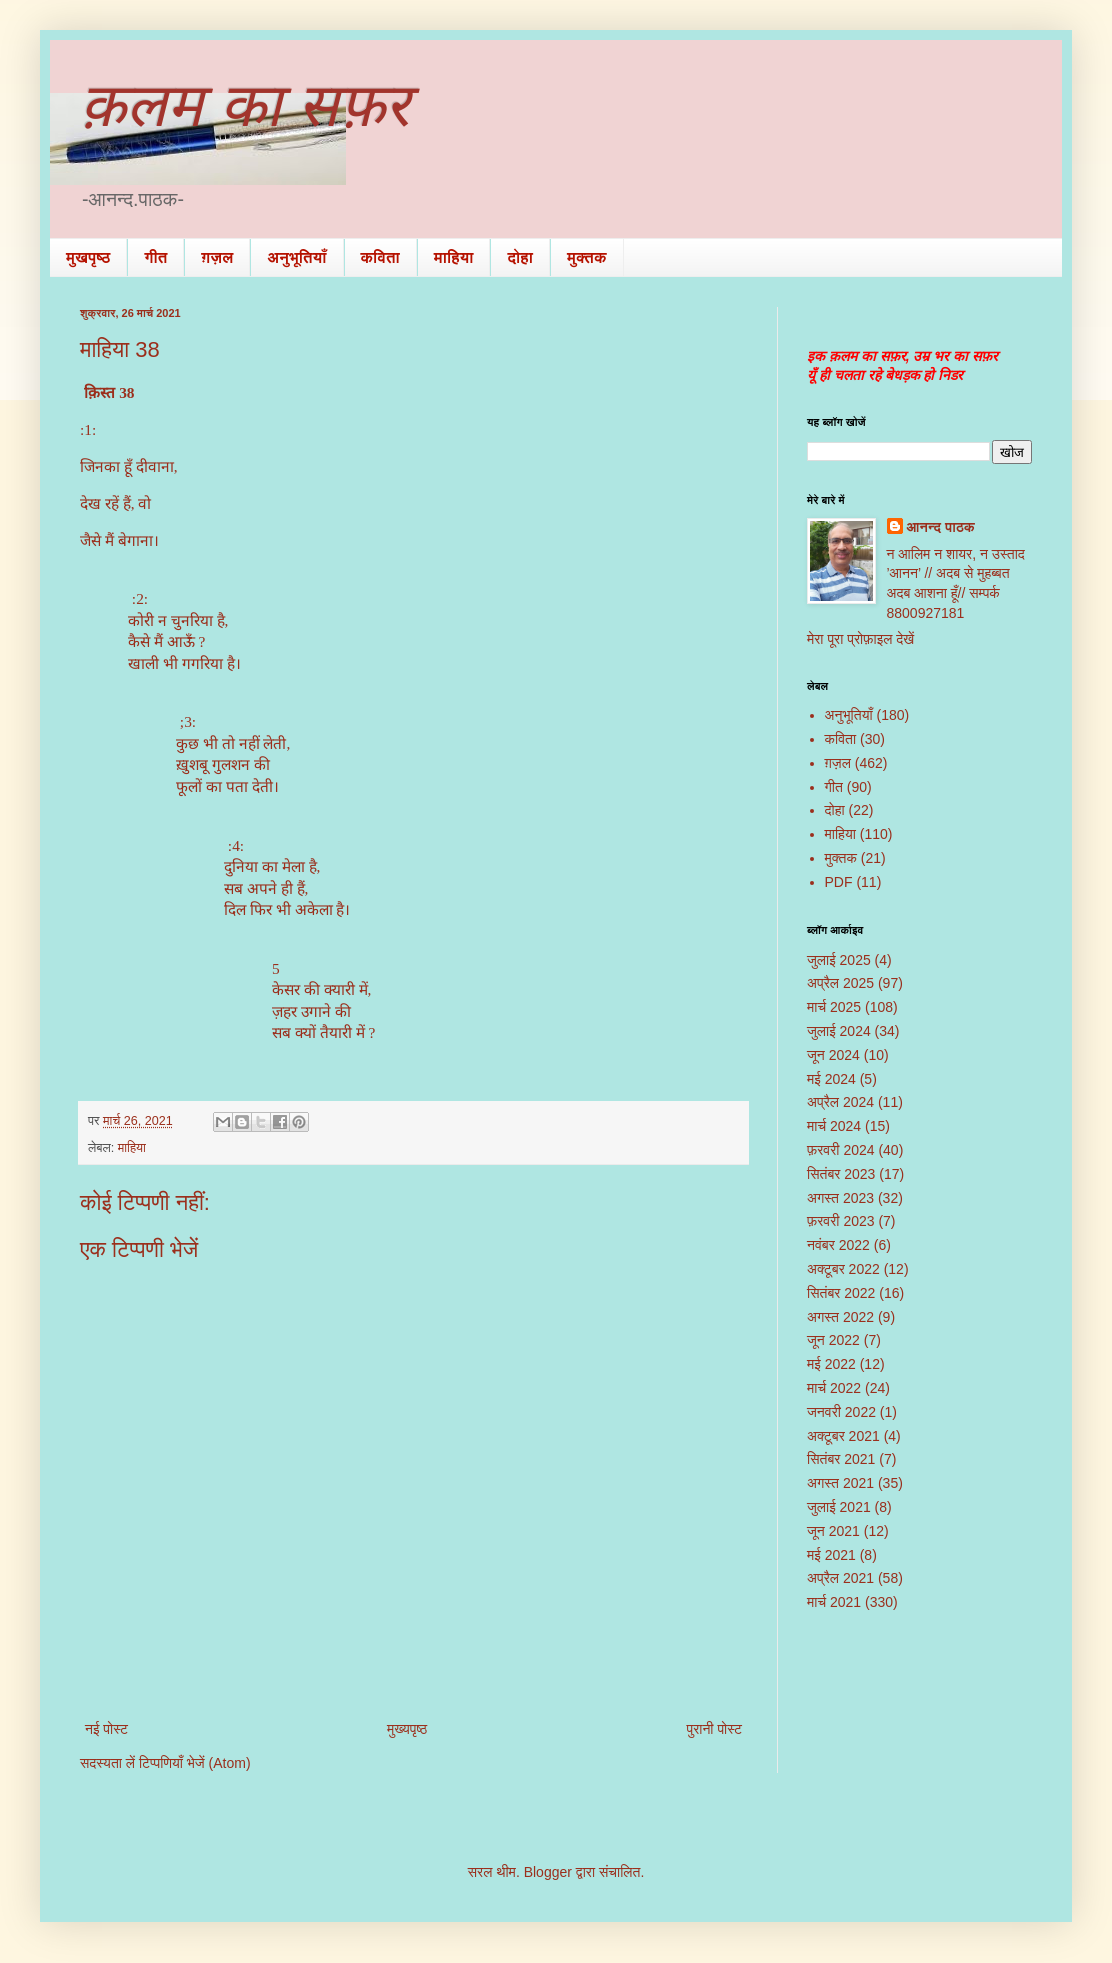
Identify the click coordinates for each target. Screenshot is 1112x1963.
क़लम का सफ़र (245, 105)
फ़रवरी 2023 (841, 1221)
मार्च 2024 (834, 1126)
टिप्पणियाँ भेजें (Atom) (195, 1763)
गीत (155, 257)
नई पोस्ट (106, 1729)
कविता (380, 257)
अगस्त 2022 (840, 1317)
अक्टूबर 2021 (843, 1436)
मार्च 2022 (834, 1388)
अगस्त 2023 (840, 1198)
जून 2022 (833, 1340)
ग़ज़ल (217, 257)
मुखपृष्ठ (88, 257)
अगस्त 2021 (840, 1483)
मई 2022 (831, 1364)
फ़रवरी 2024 (841, 1150)
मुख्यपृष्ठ (407, 1729)
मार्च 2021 (834, 1602)
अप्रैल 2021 (840, 1578)
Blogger (548, 1872)
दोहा (520, 257)
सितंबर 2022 (841, 1293)
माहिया (454, 257)
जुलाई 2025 (839, 960)
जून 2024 (833, 1055)
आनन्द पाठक (941, 527)
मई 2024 (831, 1079)
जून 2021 (833, 1531)
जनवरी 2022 (841, 1412)
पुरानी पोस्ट (714, 1729)
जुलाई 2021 (839, 1507)
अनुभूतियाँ (296, 257)
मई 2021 (831, 1555)
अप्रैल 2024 (840, 1102)
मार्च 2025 (834, 1007)
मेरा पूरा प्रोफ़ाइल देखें (860, 639)
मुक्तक (587, 257)
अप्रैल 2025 (840, 983)
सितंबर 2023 (841, 1174)
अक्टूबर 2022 (843, 1269)
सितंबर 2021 (841, 1459)
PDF (839, 882)
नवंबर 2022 (838, 1245)
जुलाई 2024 (839, 1031)
